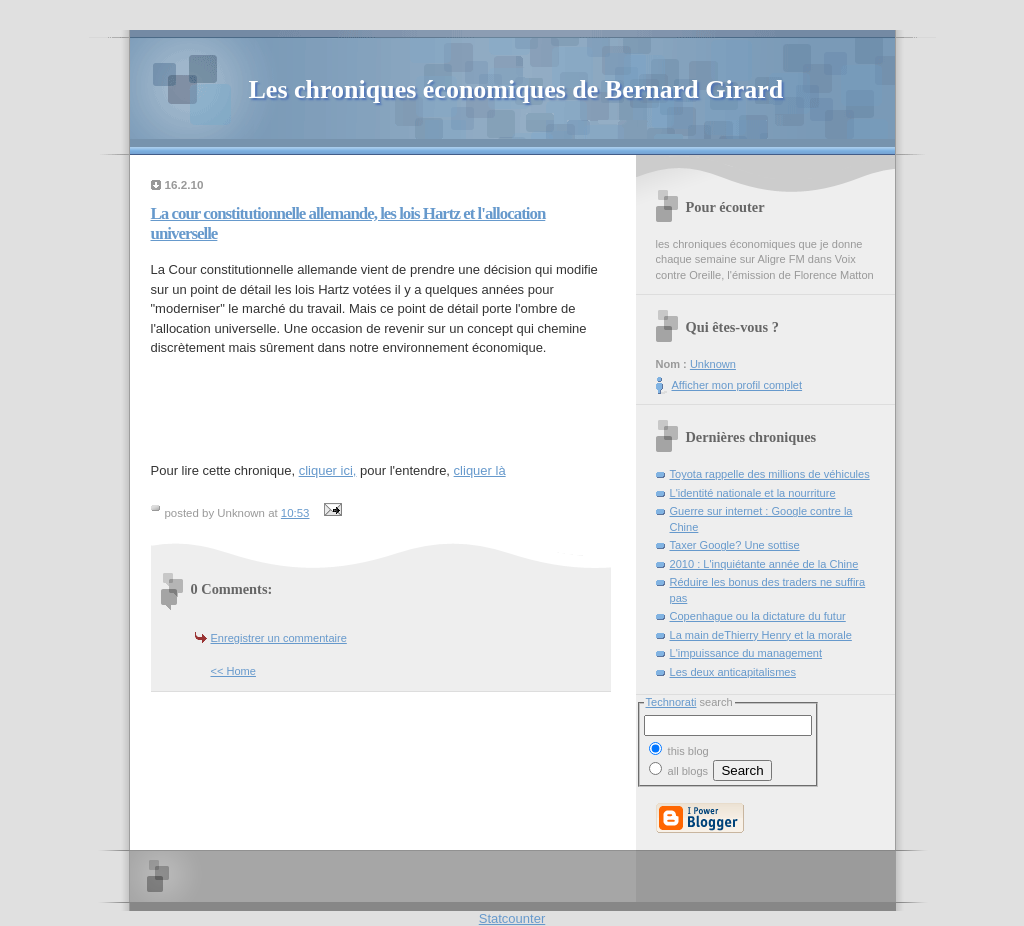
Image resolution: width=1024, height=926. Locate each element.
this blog (679, 749)
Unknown (713, 364)
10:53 (295, 513)
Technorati (671, 702)
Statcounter (512, 918)
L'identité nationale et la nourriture (753, 493)
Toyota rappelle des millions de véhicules (770, 474)
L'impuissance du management (746, 653)
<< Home (233, 671)
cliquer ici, (328, 470)
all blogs (679, 771)
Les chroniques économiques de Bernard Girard (516, 89)
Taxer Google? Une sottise (735, 545)
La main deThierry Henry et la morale (761, 635)
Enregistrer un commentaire (279, 638)
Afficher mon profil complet (737, 385)
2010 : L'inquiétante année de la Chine (764, 564)
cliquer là (480, 470)
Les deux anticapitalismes (733, 672)
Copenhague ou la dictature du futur (758, 616)
